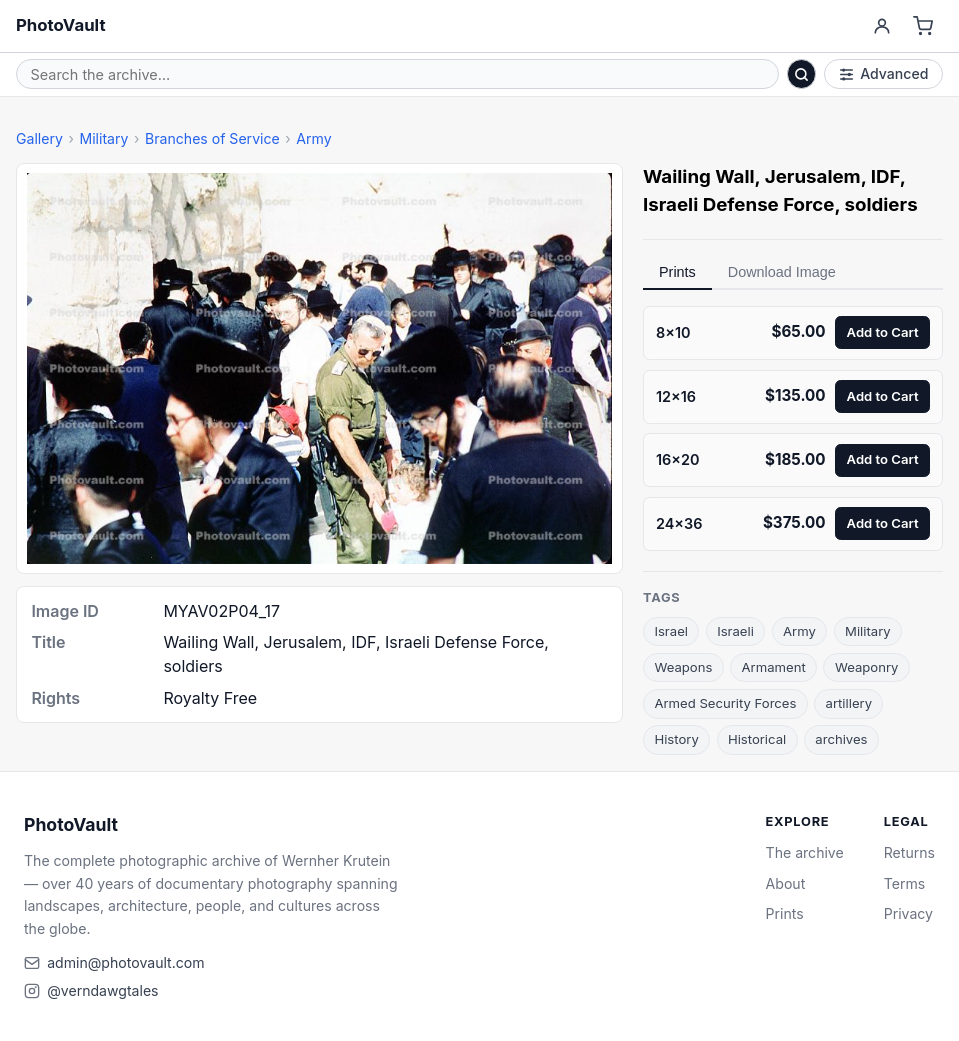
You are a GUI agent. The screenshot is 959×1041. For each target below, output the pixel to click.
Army (313, 138)
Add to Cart (883, 332)
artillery (849, 703)
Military (103, 138)
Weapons (683, 667)
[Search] (802, 74)
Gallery (39, 138)
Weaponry (867, 667)
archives (841, 739)
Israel (671, 631)
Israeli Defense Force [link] (738, 204)
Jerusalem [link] (813, 176)
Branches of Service (212, 138)
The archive (805, 852)
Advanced (884, 73)
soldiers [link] (881, 204)
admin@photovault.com (125, 962)
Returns (909, 852)
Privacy (908, 913)
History (676, 739)
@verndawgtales (102, 990)
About (786, 883)
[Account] (881, 26)
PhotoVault (61, 25)
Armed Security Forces (725, 703)
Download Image (782, 272)
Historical (757, 739)
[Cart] (923, 26)
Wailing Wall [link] (699, 176)
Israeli (735, 631)
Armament (774, 667)
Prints (677, 272)
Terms (904, 883)
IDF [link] (885, 176)
